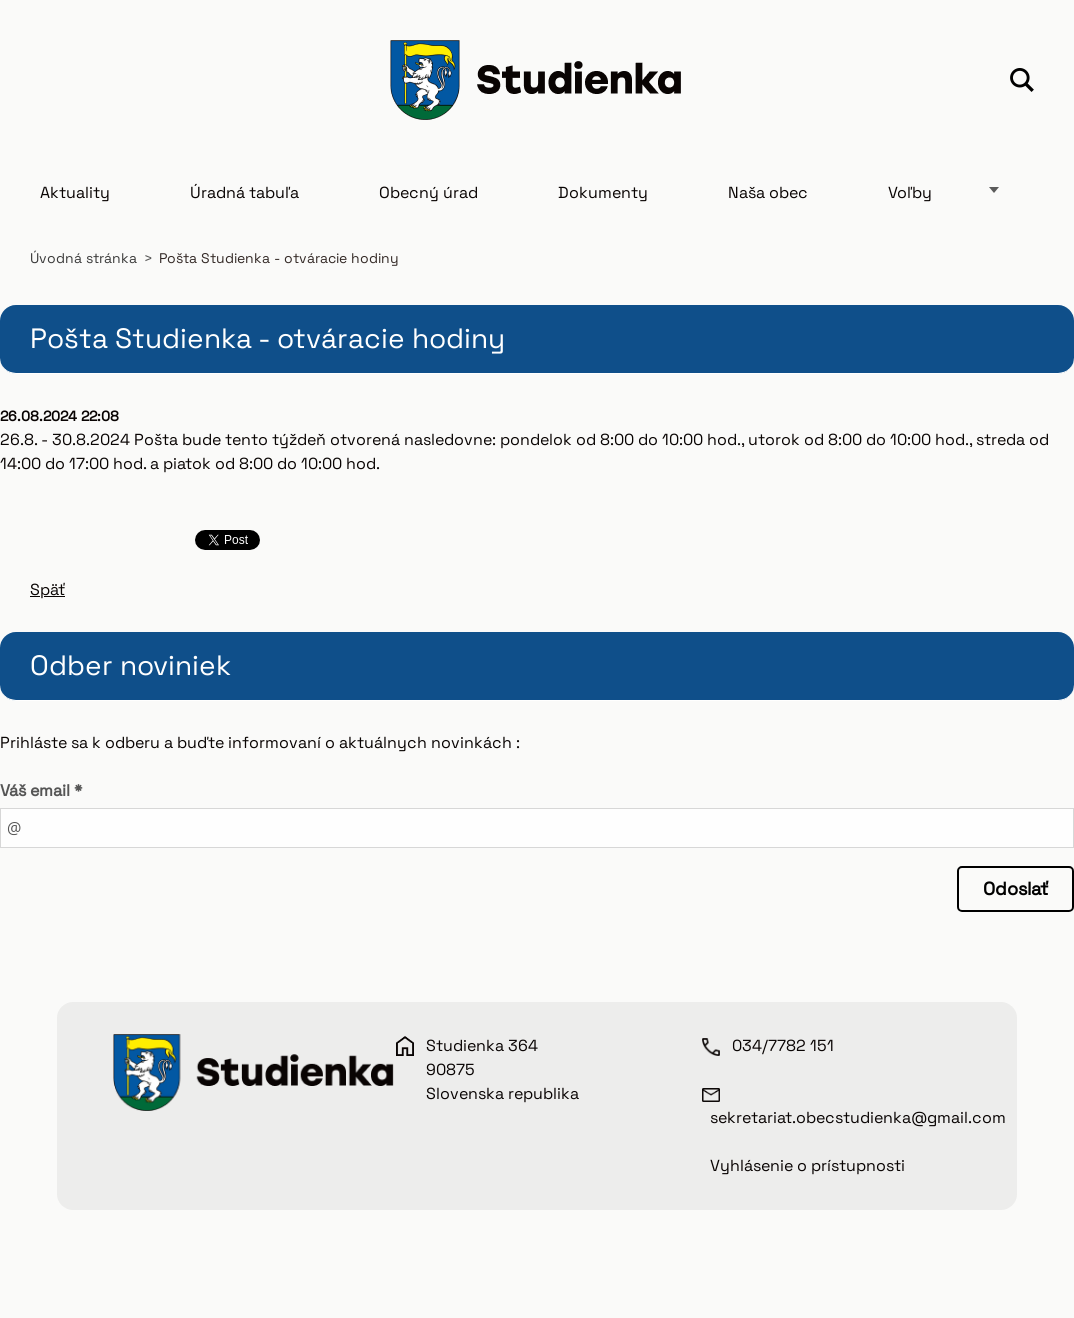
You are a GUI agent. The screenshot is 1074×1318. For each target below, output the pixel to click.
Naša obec (768, 192)
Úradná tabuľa (244, 192)
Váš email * (41, 790)
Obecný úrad (428, 192)
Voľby (910, 192)
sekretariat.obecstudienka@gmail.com (858, 1117)
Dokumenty (603, 192)
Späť (47, 589)
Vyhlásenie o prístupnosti (807, 1165)
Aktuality (75, 192)
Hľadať (1022, 83)
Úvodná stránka (83, 258)
